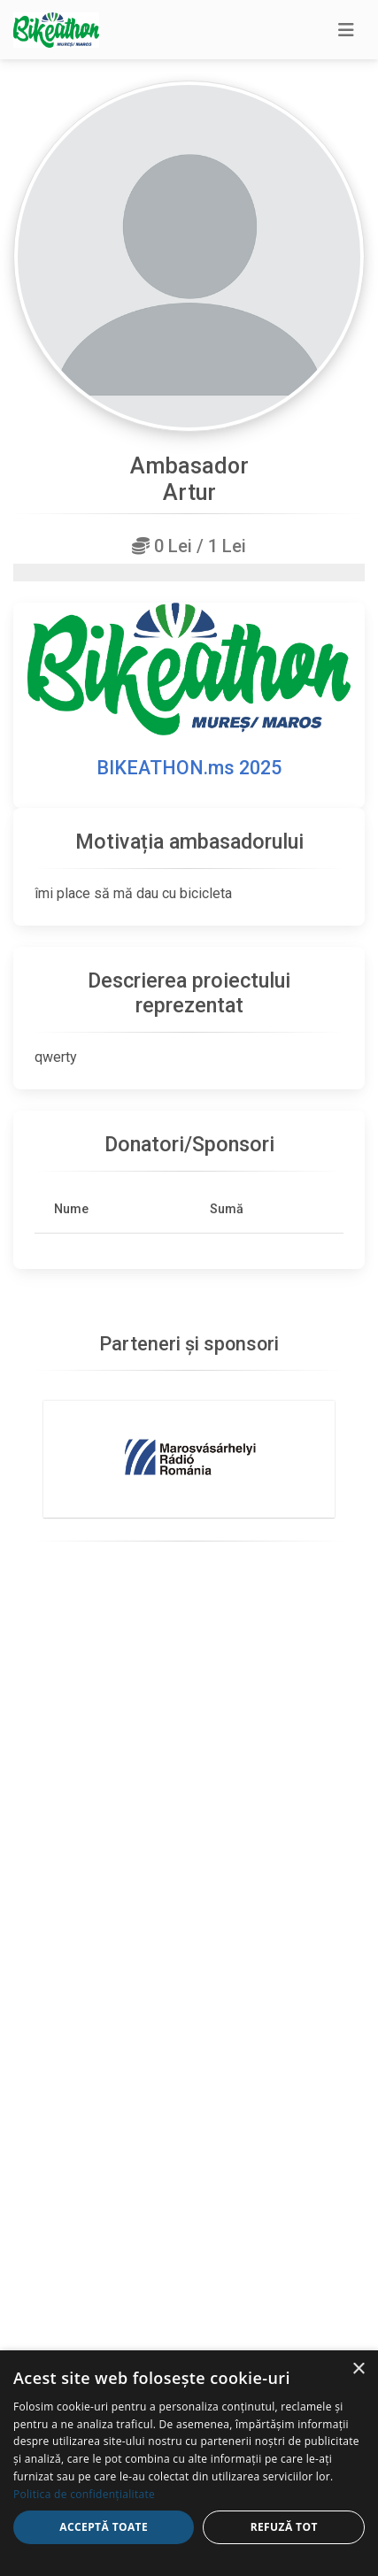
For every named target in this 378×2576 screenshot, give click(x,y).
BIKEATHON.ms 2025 (189, 768)
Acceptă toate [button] (103, 2526)
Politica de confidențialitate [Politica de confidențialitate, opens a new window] (84, 2494)
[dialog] (189, 2463)
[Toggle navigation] (346, 30)
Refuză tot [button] (284, 2526)
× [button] (358, 2369)
